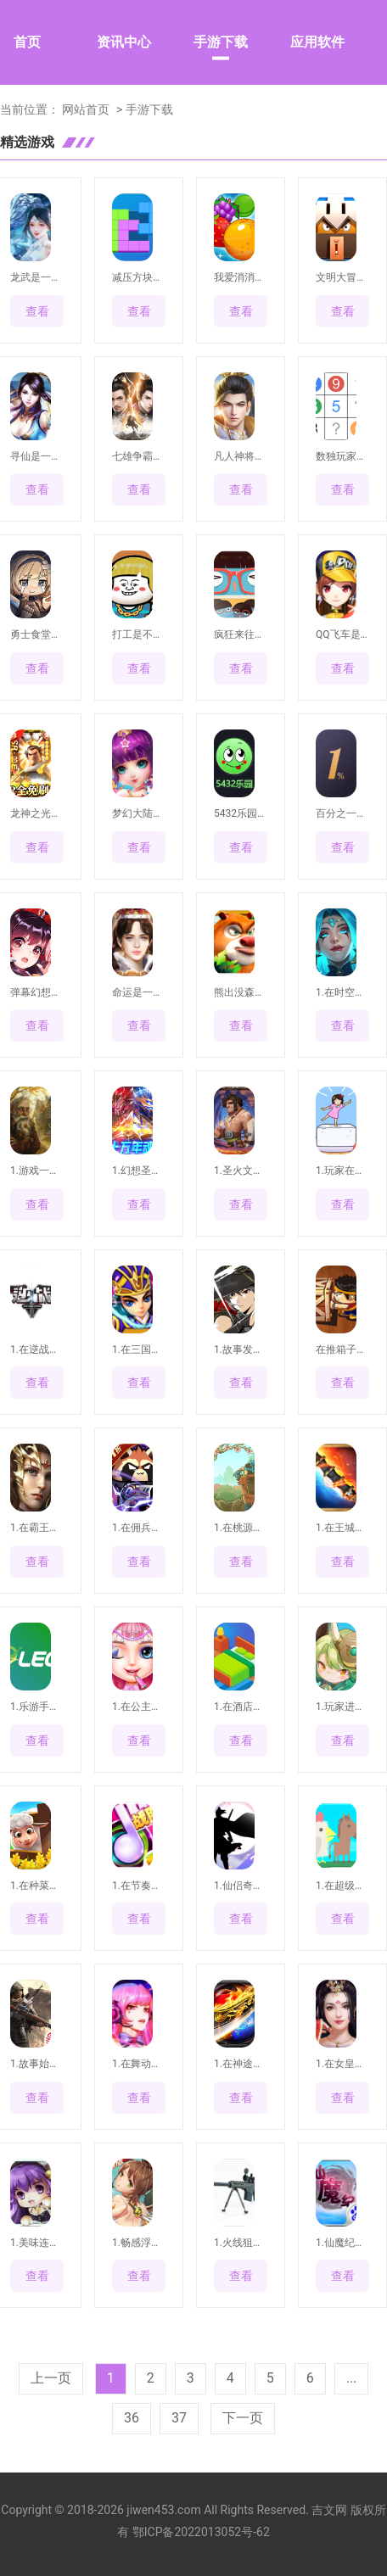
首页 (27, 42)
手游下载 (221, 42)
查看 (37, 311)
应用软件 (317, 42)
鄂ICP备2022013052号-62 (201, 2532)
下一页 (242, 2418)
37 (179, 2418)
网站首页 (85, 109)
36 (131, 2418)
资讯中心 (124, 42)
